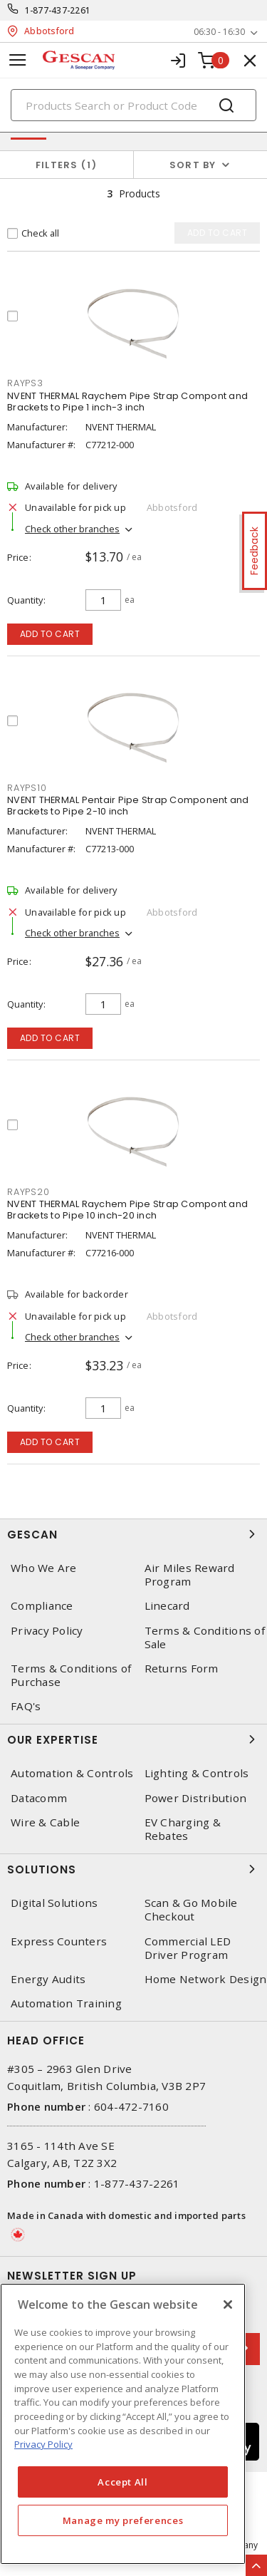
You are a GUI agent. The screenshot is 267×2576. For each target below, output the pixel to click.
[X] (228, 2304)
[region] (123, 2424)
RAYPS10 (26, 788)
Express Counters (59, 1941)
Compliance (42, 1606)
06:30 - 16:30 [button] (219, 32)
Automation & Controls (72, 1773)
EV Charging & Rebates (183, 1829)
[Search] (133, 105)
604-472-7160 (131, 2106)
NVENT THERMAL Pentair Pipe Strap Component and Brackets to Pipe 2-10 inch (128, 805)
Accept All (123, 2482)
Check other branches (72, 528)
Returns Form (182, 1668)
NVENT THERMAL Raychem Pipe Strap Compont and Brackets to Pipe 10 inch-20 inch (127, 1209)
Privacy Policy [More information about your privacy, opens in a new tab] (43, 2444)
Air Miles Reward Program (190, 1574)
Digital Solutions (54, 1903)
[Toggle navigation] (17, 60)
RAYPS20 (28, 1192)
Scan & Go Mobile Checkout (191, 1909)
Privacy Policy (47, 1631)
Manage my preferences (123, 2520)
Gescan (133, 1534)
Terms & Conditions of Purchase (71, 1675)
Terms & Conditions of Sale (205, 1637)
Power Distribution (196, 1798)
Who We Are (44, 1568)
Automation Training (66, 2003)
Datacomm (39, 1798)
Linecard (167, 1606)
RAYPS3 (25, 383)
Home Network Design (206, 1979)
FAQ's (26, 1706)
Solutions (133, 1869)
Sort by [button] (192, 165)
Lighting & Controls (197, 1773)
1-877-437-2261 (58, 10)
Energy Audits (48, 1979)
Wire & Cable (45, 1822)
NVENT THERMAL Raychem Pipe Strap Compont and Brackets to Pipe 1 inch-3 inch (127, 401)
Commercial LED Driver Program (188, 1948)
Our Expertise (133, 1739)
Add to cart (50, 634)
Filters (67, 165)
